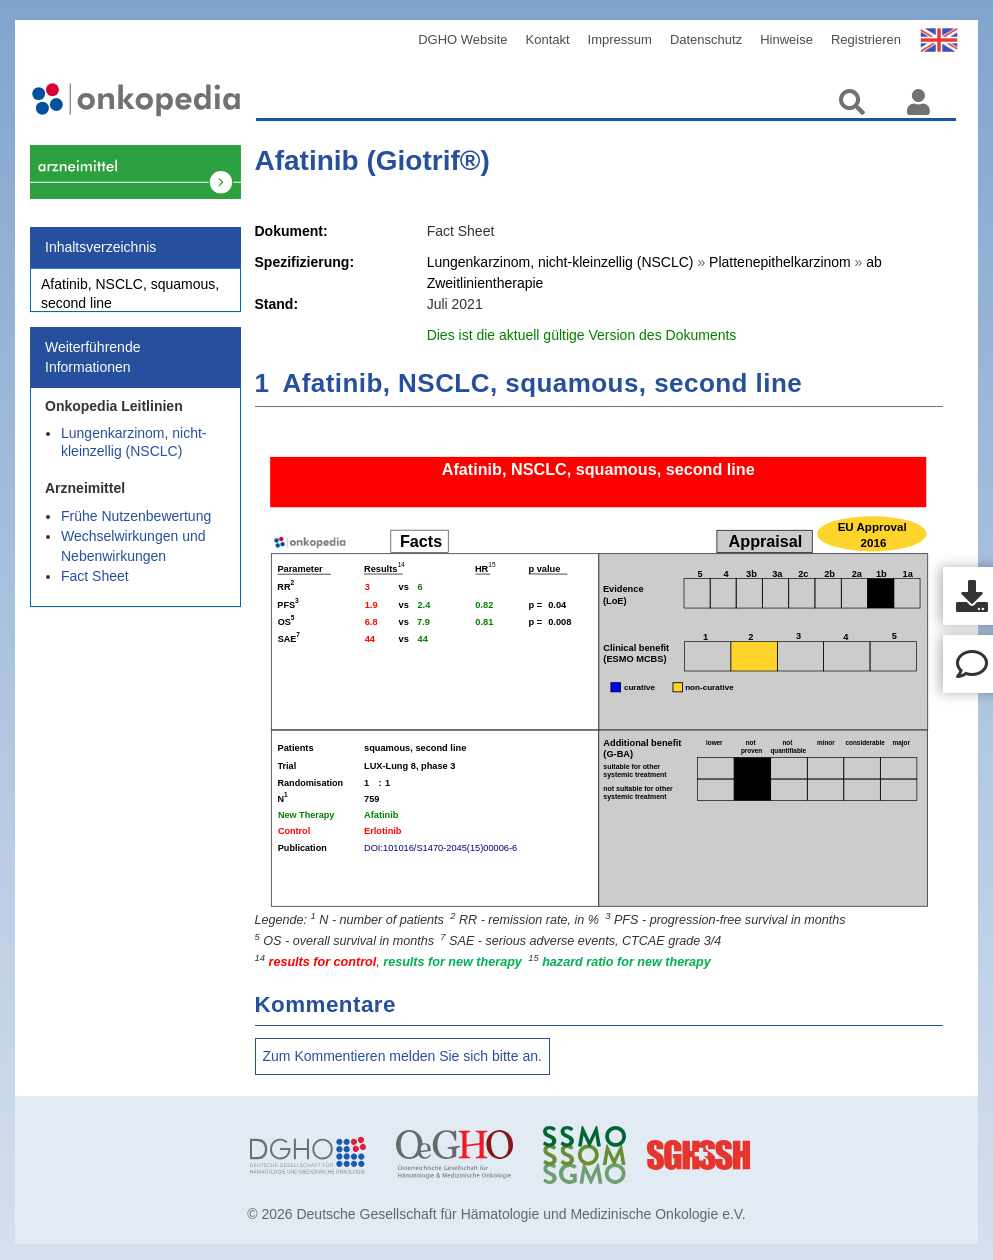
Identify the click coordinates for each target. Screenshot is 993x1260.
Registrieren (866, 39)
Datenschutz (706, 39)
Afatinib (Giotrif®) (372, 160)
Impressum (620, 39)
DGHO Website (462, 39)
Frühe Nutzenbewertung (136, 527)
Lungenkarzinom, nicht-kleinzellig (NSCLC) (134, 453)
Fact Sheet (95, 587)
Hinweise (786, 39)
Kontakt (548, 39)
